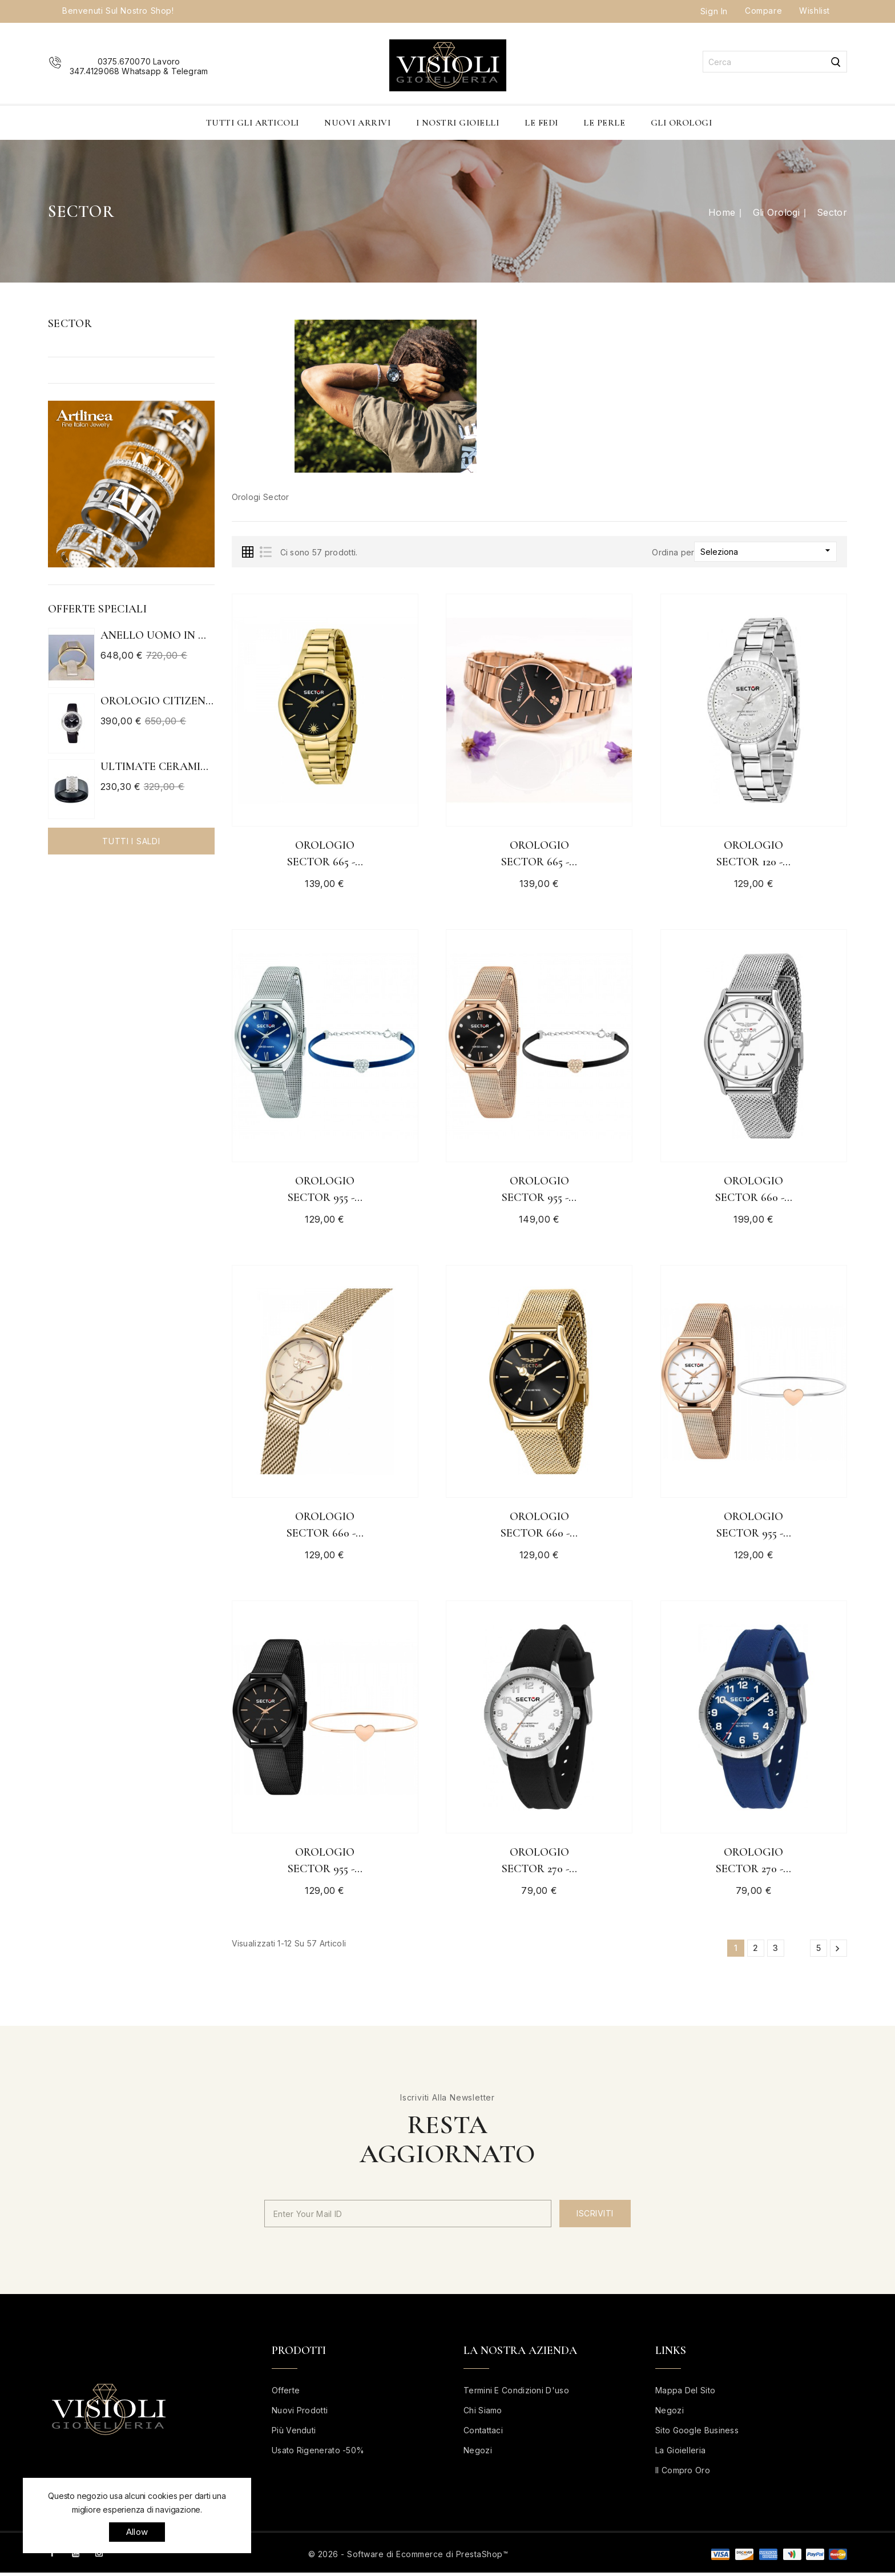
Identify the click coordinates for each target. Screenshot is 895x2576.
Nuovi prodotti (300, 2413)
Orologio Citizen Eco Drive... (157, 701)
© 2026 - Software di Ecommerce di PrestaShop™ (408, 2557)
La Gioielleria (680, 2453)
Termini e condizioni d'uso (516, 2393)
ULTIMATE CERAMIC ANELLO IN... (157, 766)
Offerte (286, 2393)
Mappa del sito (685, 2393)
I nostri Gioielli (457, 122)
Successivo (837, 1952)
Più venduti (294, 2433)
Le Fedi (541, 122)
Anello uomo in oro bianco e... (157, 635)
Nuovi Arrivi (357, 122)
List (265, 552)
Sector (70, 323)
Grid (247, 552)
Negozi (477, 2453)
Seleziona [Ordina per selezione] (766, 551)
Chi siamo (482, 2413)
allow (137, 2531)
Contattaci (483, 2433)
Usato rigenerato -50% (318, 2453)
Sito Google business (697, 2433)
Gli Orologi (681, 122)
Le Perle (604, 122)
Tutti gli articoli (252, 122)
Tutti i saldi (131, 841)
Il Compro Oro (682, 2473)
